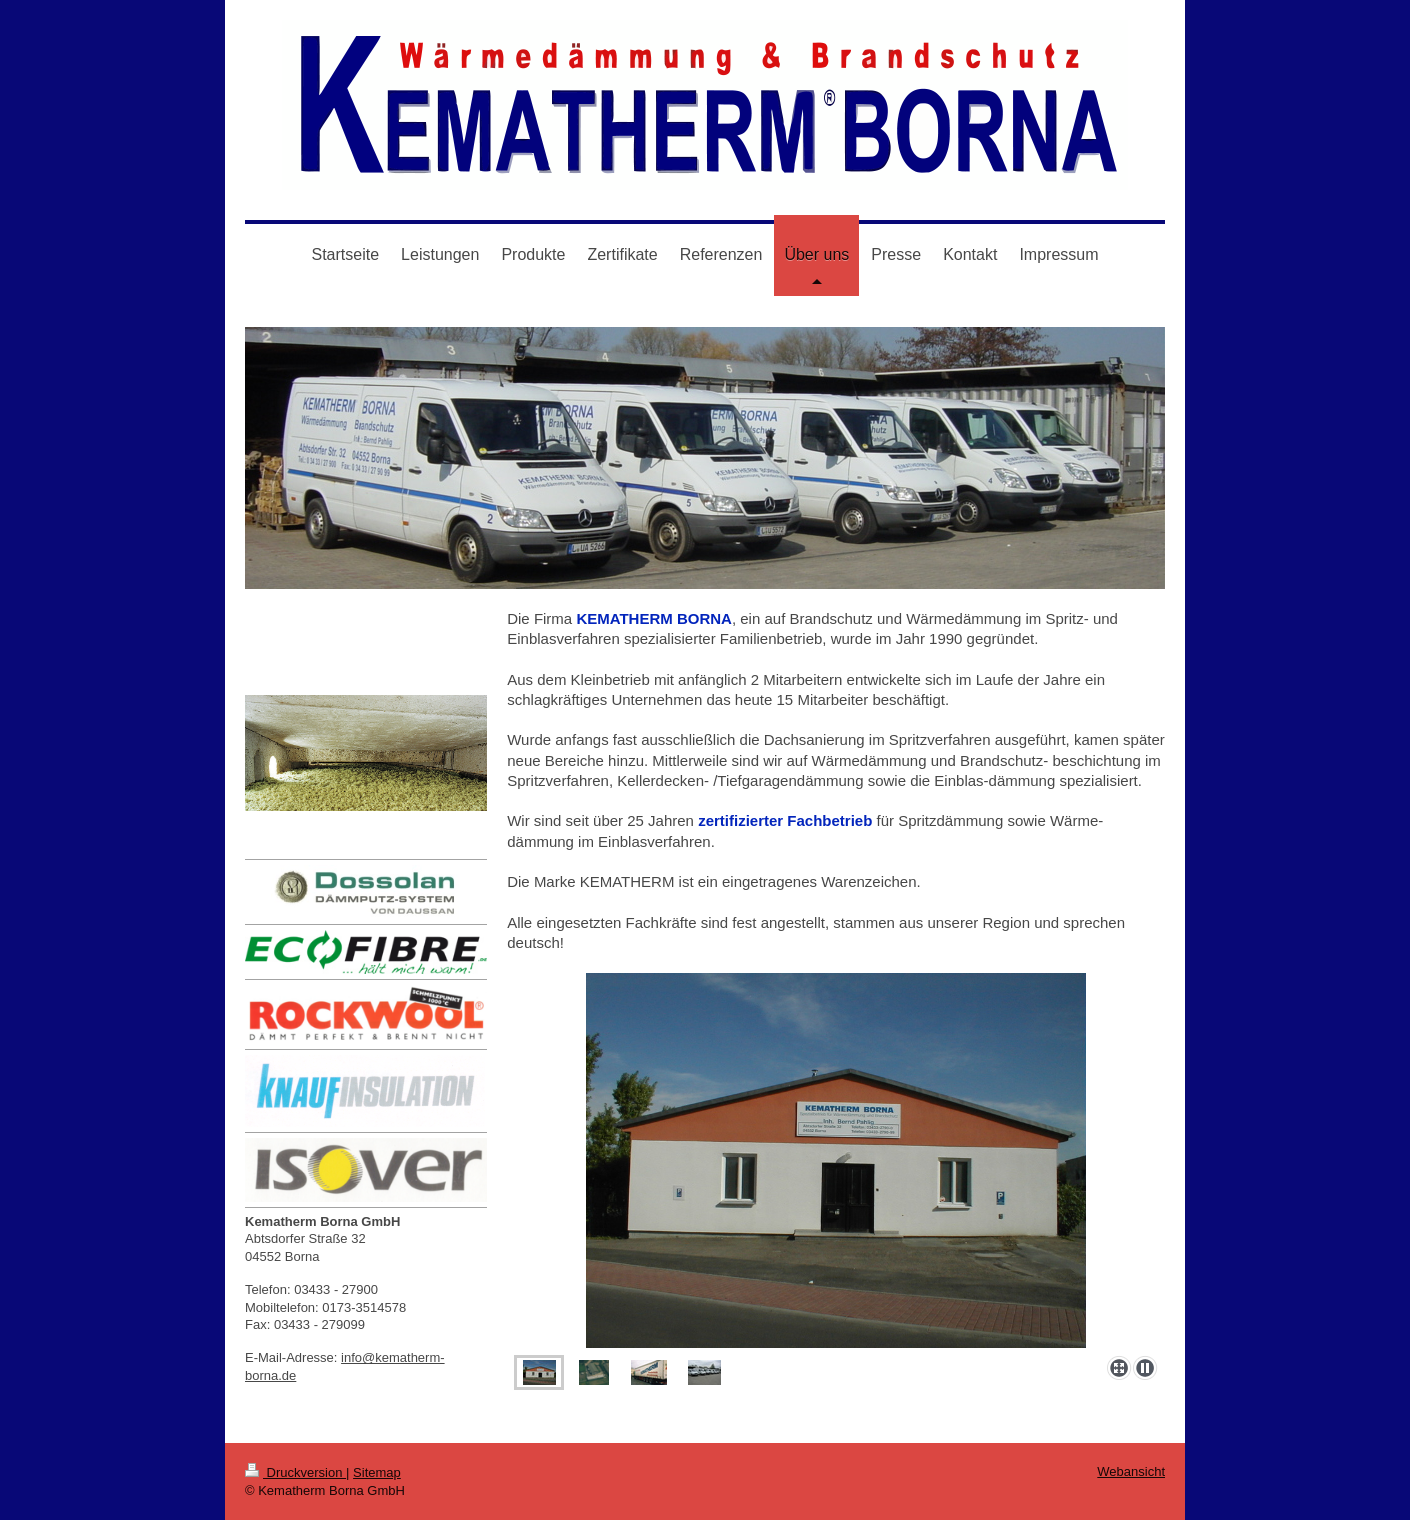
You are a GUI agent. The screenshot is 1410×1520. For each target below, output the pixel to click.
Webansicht (1131, 1471)
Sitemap (377, 1472)
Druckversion (295, 1472)
